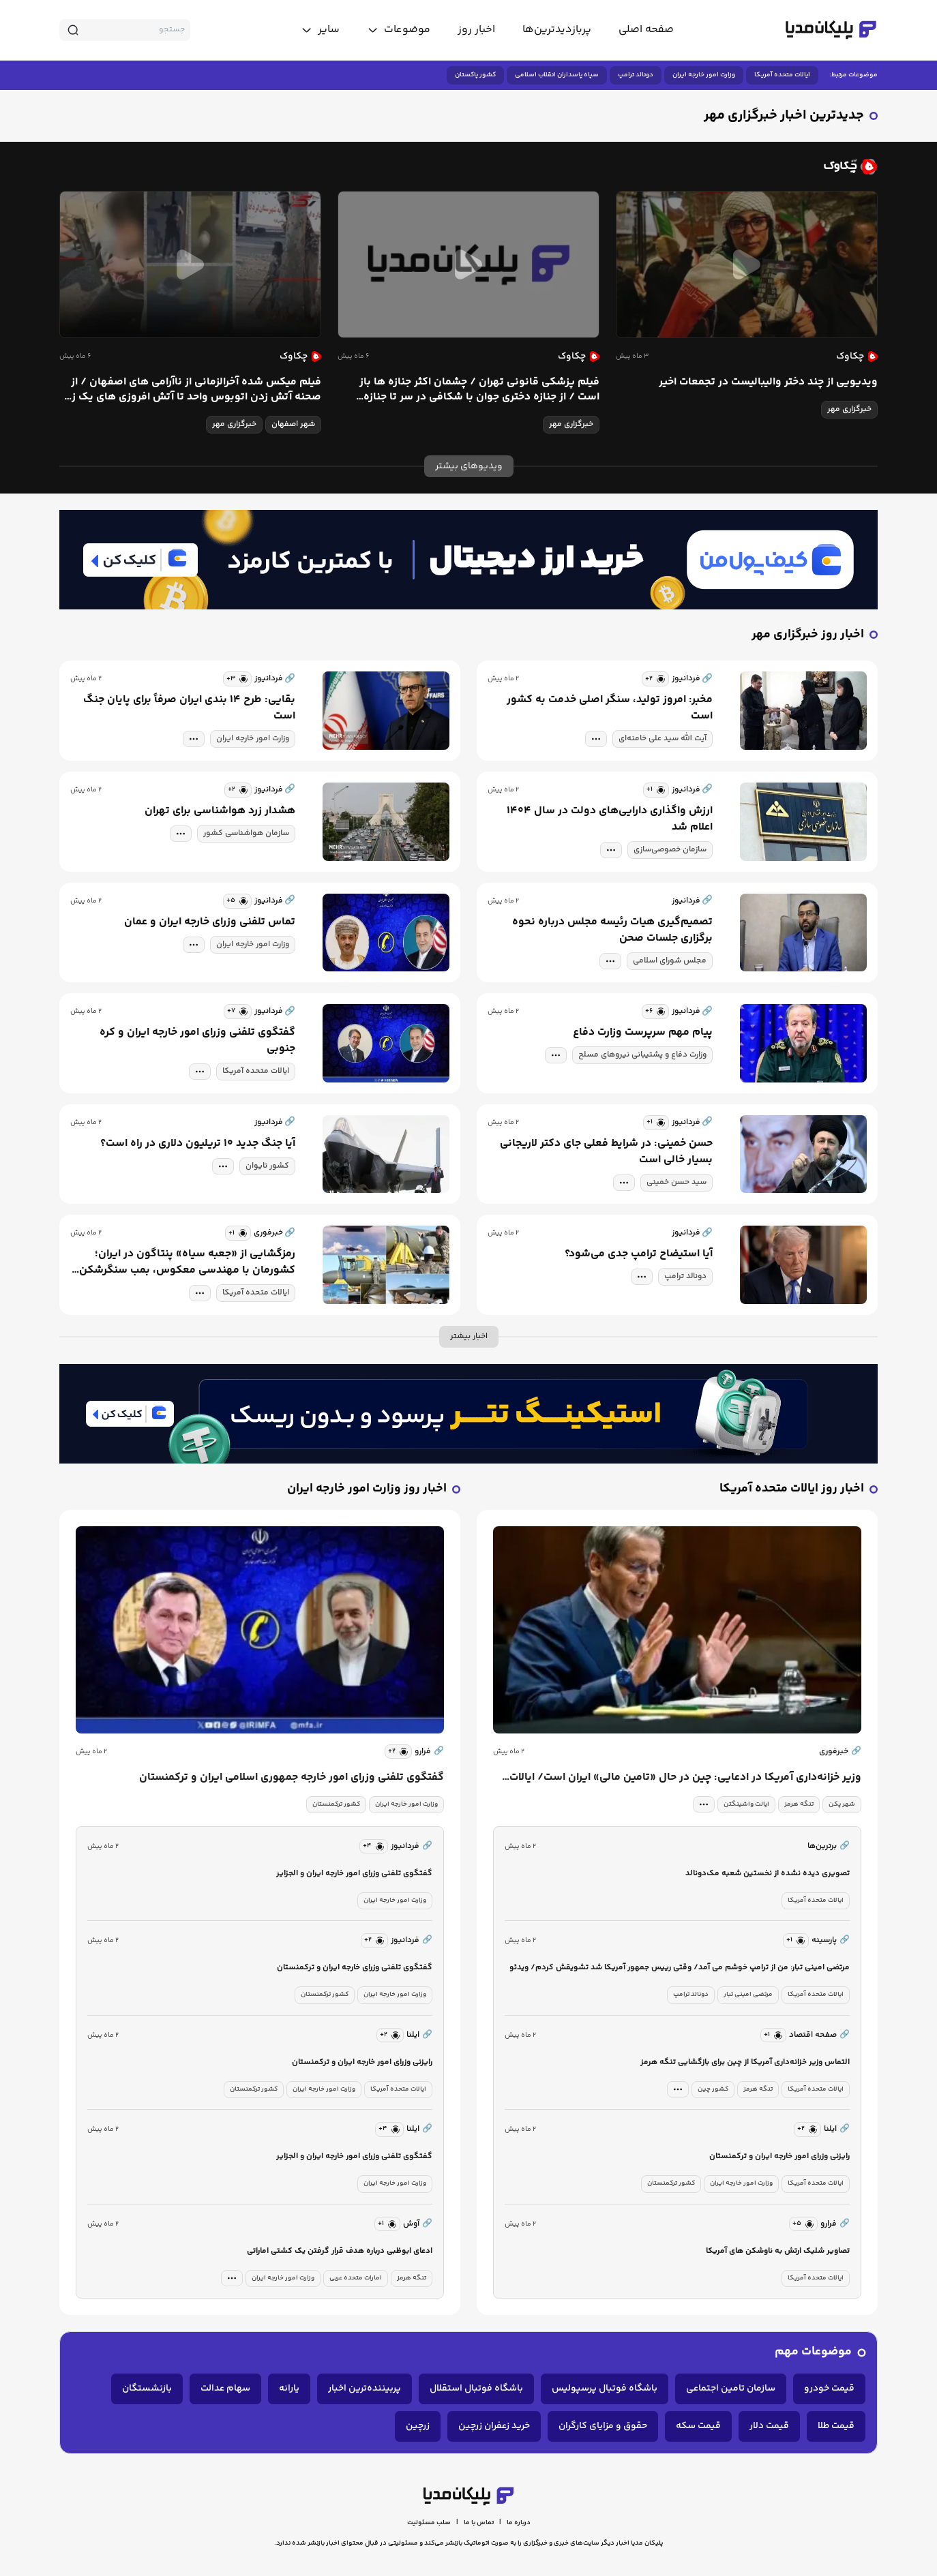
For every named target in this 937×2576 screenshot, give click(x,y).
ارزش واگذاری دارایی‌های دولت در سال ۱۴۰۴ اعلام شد (610, 819)
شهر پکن (842, 1804)
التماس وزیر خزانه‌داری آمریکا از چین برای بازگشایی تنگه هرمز (745, 2062)
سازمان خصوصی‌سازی (670, 849)
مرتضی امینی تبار (748, 1994)
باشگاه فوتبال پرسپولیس (604, 2388)
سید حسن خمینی (676, 1182)
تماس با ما (479, 2522)
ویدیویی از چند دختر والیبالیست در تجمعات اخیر (768, 382)
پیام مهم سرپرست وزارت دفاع (643, 1033)
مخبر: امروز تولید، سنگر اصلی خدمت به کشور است (610, 708)
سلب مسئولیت (429, 2522)
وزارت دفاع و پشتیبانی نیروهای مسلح (642, 1054)
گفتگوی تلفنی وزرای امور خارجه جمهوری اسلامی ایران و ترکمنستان (291, 1777)
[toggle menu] (398, 30)
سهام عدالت (225, 2388)
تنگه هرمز (799, 1804)
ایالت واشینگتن (746, 1804)
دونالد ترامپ (635, 75)
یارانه (289, 2388)
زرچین (418, 2426)
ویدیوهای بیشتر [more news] (469, 466)
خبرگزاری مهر (849, 409)
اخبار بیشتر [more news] (469, 1336)
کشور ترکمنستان (671, 2183)
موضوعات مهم (813, 2352)
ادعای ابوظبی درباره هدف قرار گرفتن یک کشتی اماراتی (339, 2251)
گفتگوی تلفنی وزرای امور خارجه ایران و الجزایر (354, 1873)
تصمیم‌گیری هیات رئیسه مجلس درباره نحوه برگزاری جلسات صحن (612, 930)
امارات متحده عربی (355, 2278)
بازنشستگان (147, 2388)
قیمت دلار (769, 2426)
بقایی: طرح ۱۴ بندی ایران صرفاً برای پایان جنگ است (189, 708)
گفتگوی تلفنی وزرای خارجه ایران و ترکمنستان (354, 1967)
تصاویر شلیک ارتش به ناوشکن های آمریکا (778, 2251)
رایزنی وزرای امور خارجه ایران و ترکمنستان (779, 2156)
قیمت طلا (836, 2426)
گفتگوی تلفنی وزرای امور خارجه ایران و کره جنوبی (197, 1041)
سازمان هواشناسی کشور (246, 833)
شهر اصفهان (293, 424)
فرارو (429, 1751)
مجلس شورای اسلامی (670, 960)
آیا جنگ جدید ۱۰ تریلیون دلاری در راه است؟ (197, 1144)
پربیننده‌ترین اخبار (364, 2388)
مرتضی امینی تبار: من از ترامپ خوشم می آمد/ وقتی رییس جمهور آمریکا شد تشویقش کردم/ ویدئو (679, 1967)
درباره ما (519, 2522)
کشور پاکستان (475, 75)
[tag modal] (596, 739)
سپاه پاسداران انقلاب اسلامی (557, 75)
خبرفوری (840, 1751)
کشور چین (713, 2089)
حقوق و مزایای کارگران (603, 2426)
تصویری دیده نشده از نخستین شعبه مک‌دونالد (767, 1873)
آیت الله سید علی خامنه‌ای (663, 738)
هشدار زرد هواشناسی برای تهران (220, 811)
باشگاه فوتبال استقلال (476, 2388)
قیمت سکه (698, 2426)
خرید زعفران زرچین (494, 2426)
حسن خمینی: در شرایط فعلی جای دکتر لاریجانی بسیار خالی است (606, 1152)
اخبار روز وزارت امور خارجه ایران (367, 1489)
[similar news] (655, 678)
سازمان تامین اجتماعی (730, 2388)
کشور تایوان (267, 1166)
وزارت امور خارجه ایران (703, 75)
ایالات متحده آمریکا (782, 75)
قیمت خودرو (829, 2388)
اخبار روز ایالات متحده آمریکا (791, 1489)
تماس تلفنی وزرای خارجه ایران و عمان (209, 922)
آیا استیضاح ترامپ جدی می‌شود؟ (639, 1254)
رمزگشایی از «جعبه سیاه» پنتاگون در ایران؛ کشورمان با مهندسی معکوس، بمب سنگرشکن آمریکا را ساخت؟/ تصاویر (187, 1262)
